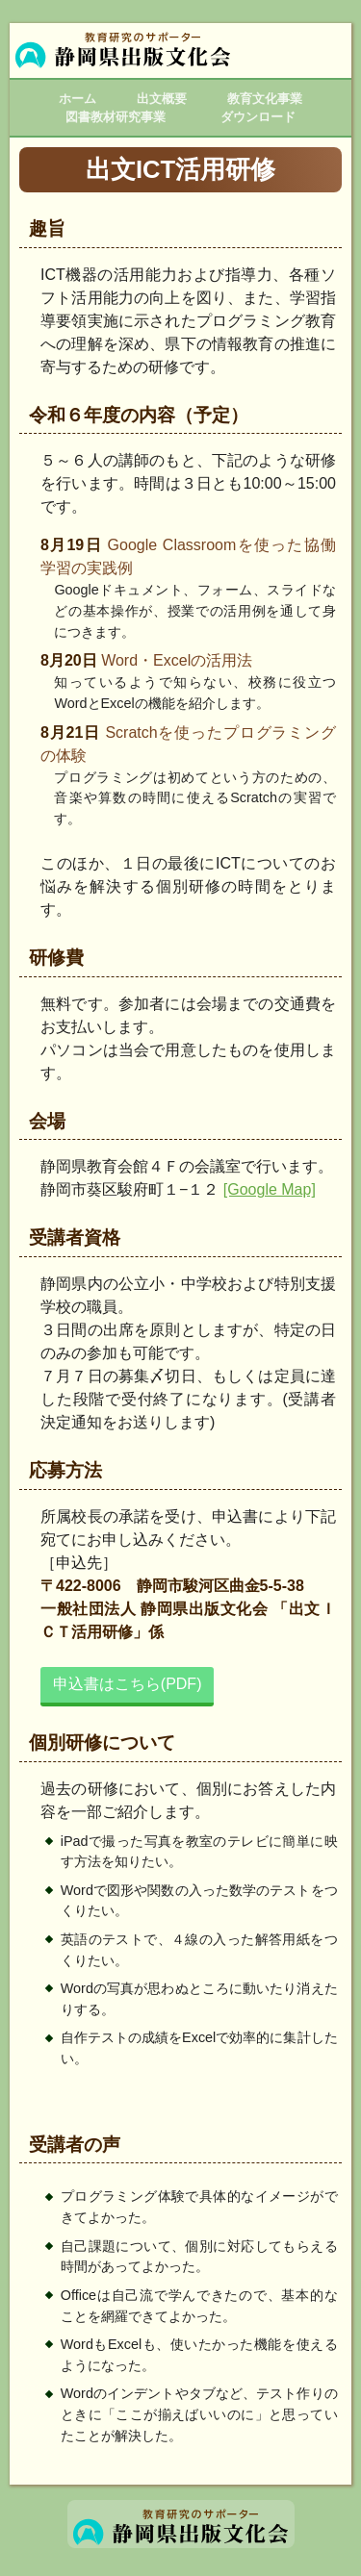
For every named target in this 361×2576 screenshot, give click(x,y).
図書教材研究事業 (115, 117)
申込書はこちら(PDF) (127, 1684)
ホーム (77, 98)
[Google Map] (269, 1189)
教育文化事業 (264, 98)
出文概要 (162, 98)
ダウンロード (258, 117)
